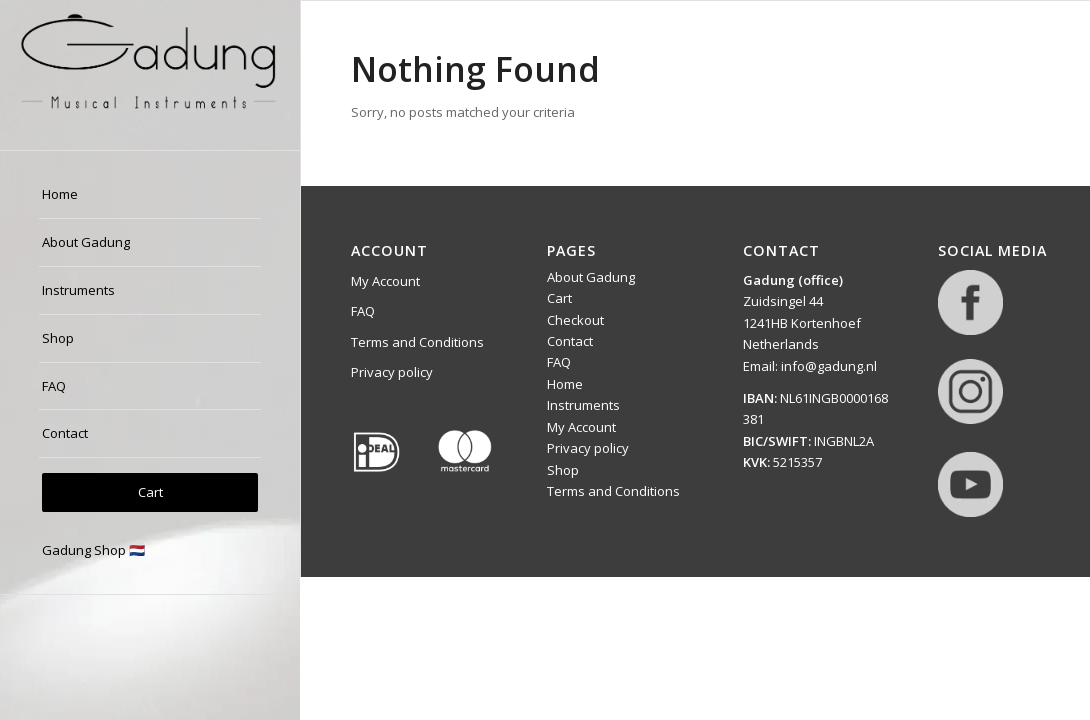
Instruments (583, 405)
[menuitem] (150, 195)
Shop (563, 470)
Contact (570, 341)
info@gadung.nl (829, 366)
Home (565, 384)
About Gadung (591, 277)
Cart (559, 298)
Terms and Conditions (417, 342)
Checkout (575, 320)
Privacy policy (392, 372)
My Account (385, 281)
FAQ (363, 311)
